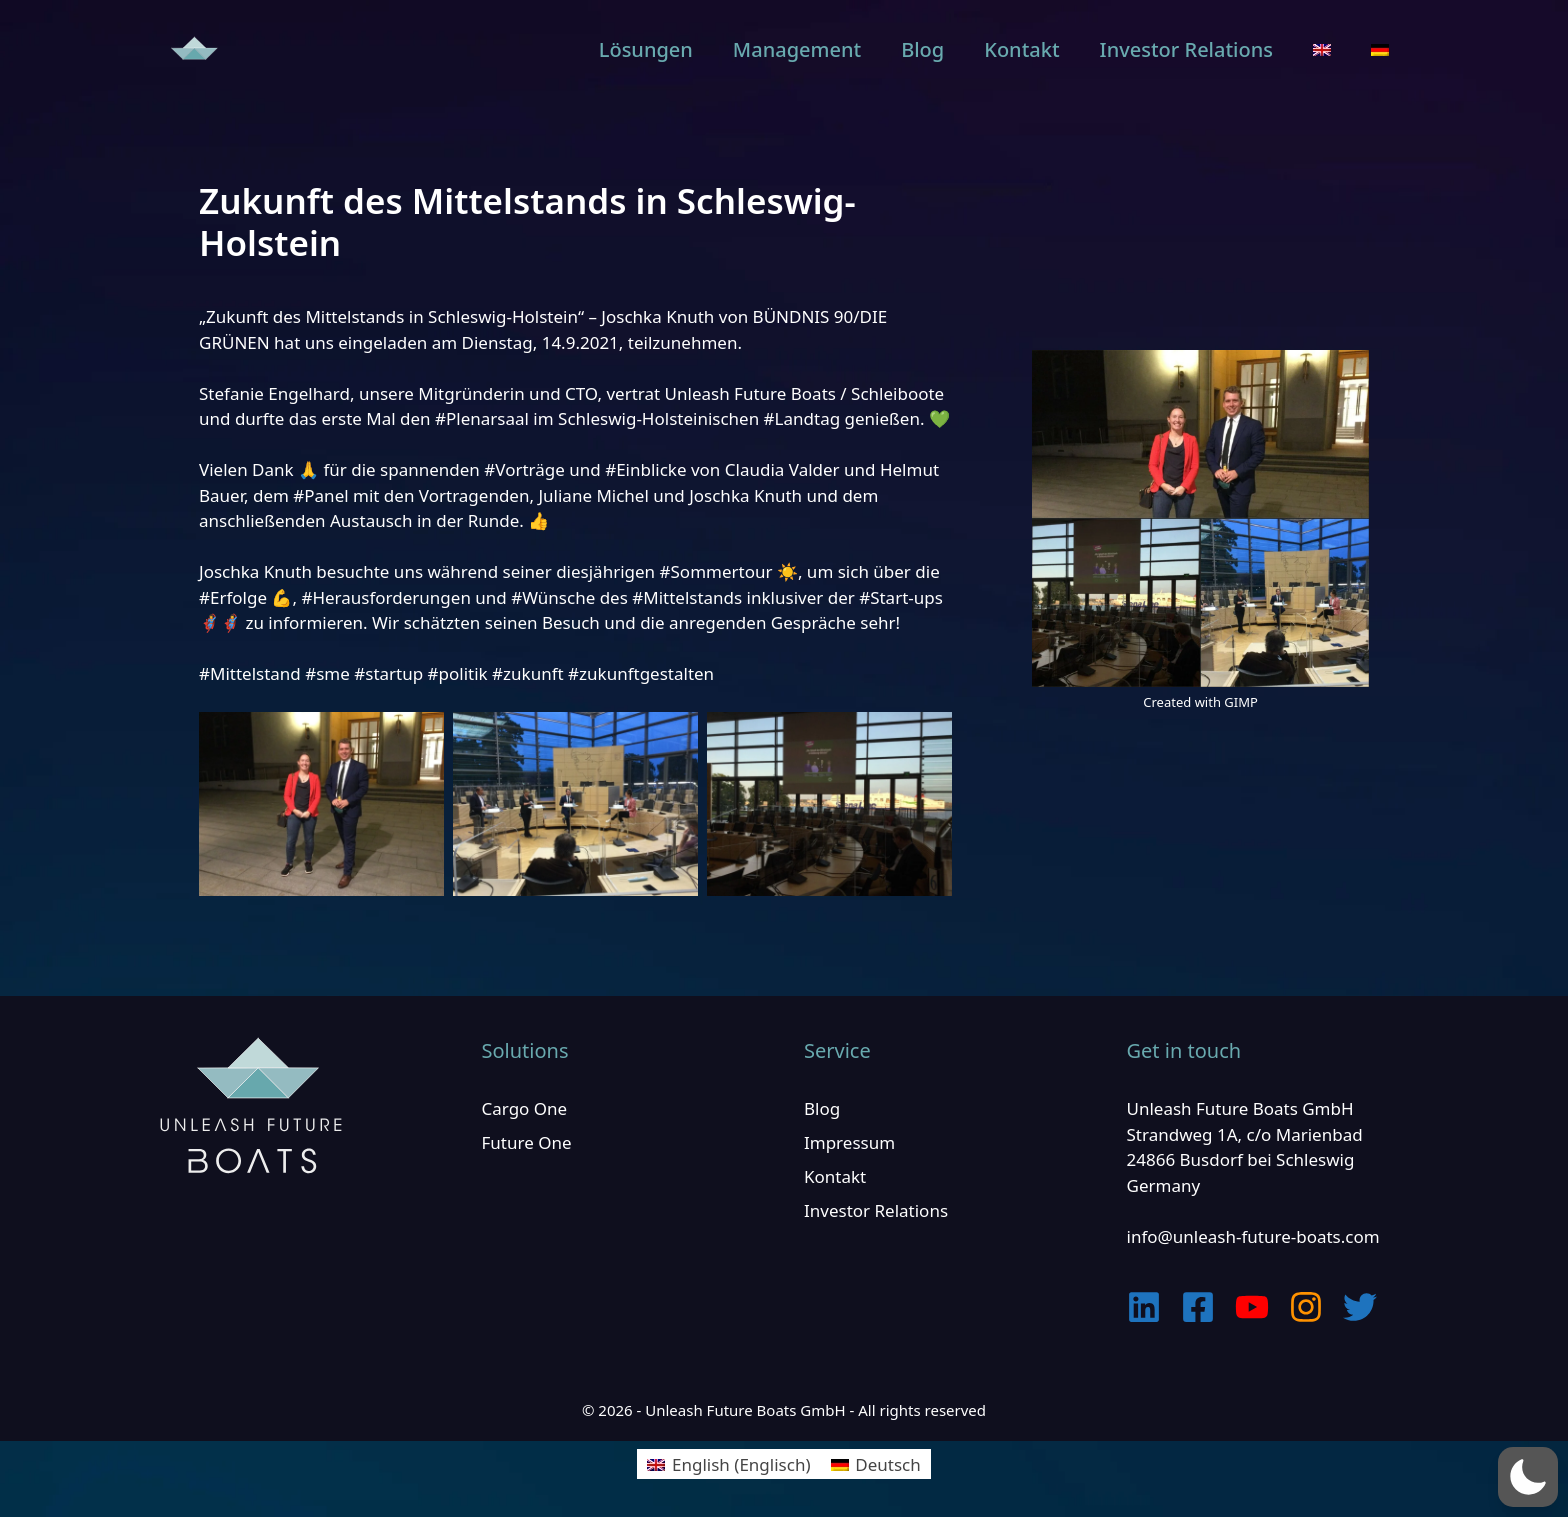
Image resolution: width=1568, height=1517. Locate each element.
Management (797, 49)
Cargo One (525, 1108)
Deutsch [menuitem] (887, 1464)
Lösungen (646, 49)
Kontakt (1021, 49)
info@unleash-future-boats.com (1253, 1236)
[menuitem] (1322, 50)
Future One (527, 1142)
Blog (922, 49)
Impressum (849, 1142)
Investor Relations (1186, 49)
